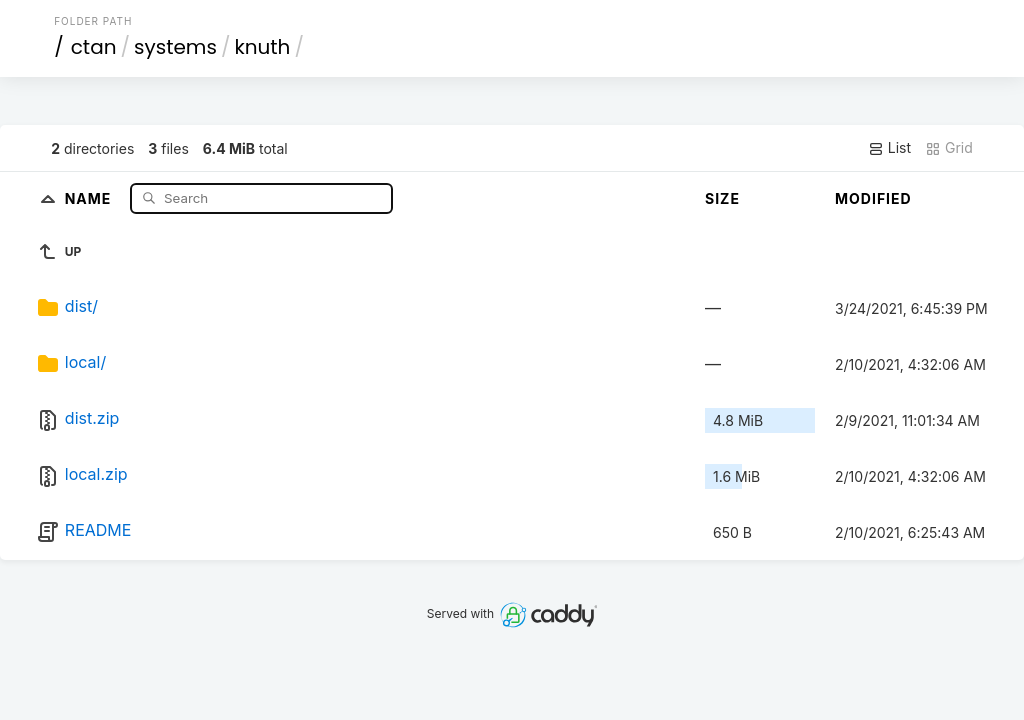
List (889, 148)
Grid (949, 148)
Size (722, 198)
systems (175, 47)
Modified (873, 198)
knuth (262, 47)
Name (90, 197)
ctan (94, 47)
